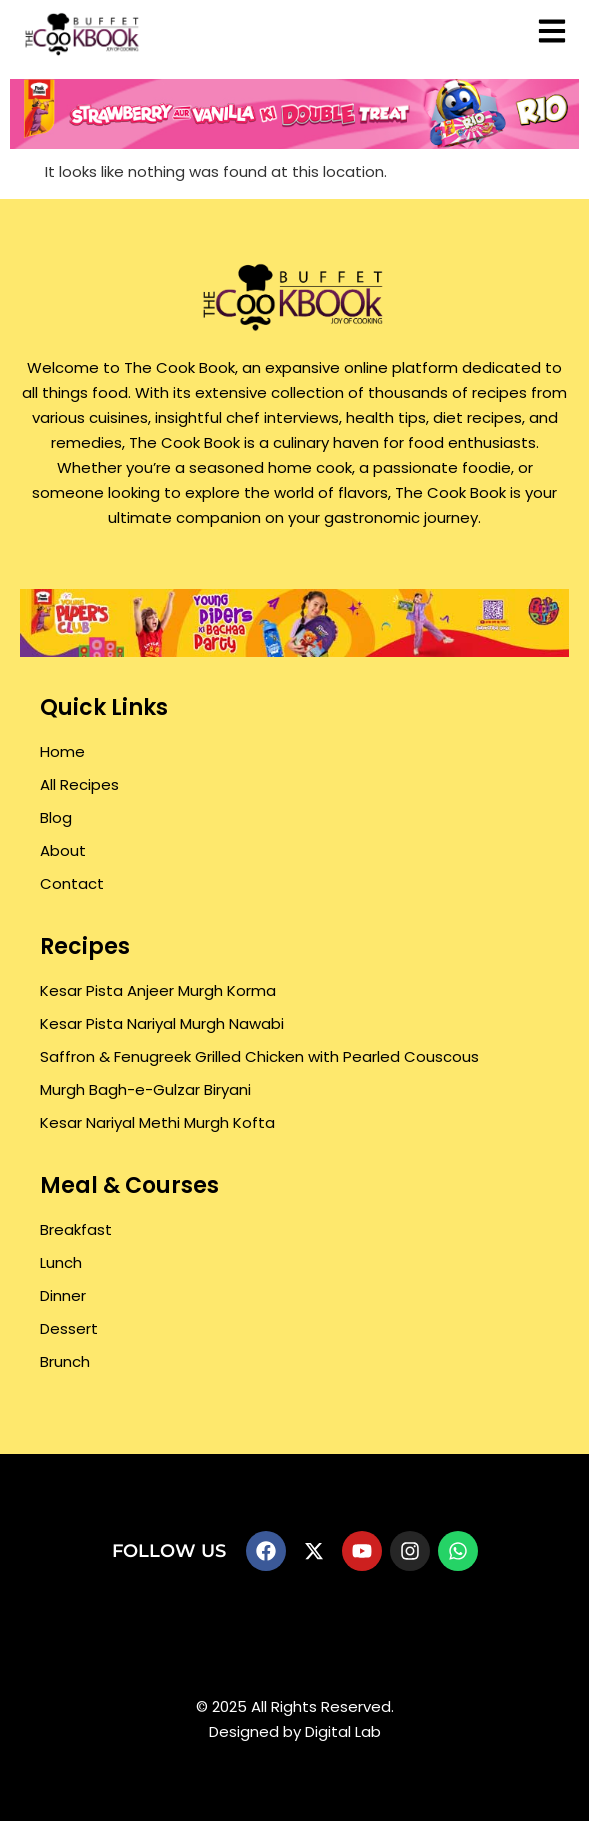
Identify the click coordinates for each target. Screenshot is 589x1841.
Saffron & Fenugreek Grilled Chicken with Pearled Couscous (259, 1056)
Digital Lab (343, 1731)
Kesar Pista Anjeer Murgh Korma (158, 990)
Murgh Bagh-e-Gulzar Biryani (145, 1089)
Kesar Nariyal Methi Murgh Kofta (157, 1122)
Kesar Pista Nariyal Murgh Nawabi (162, 1023)
